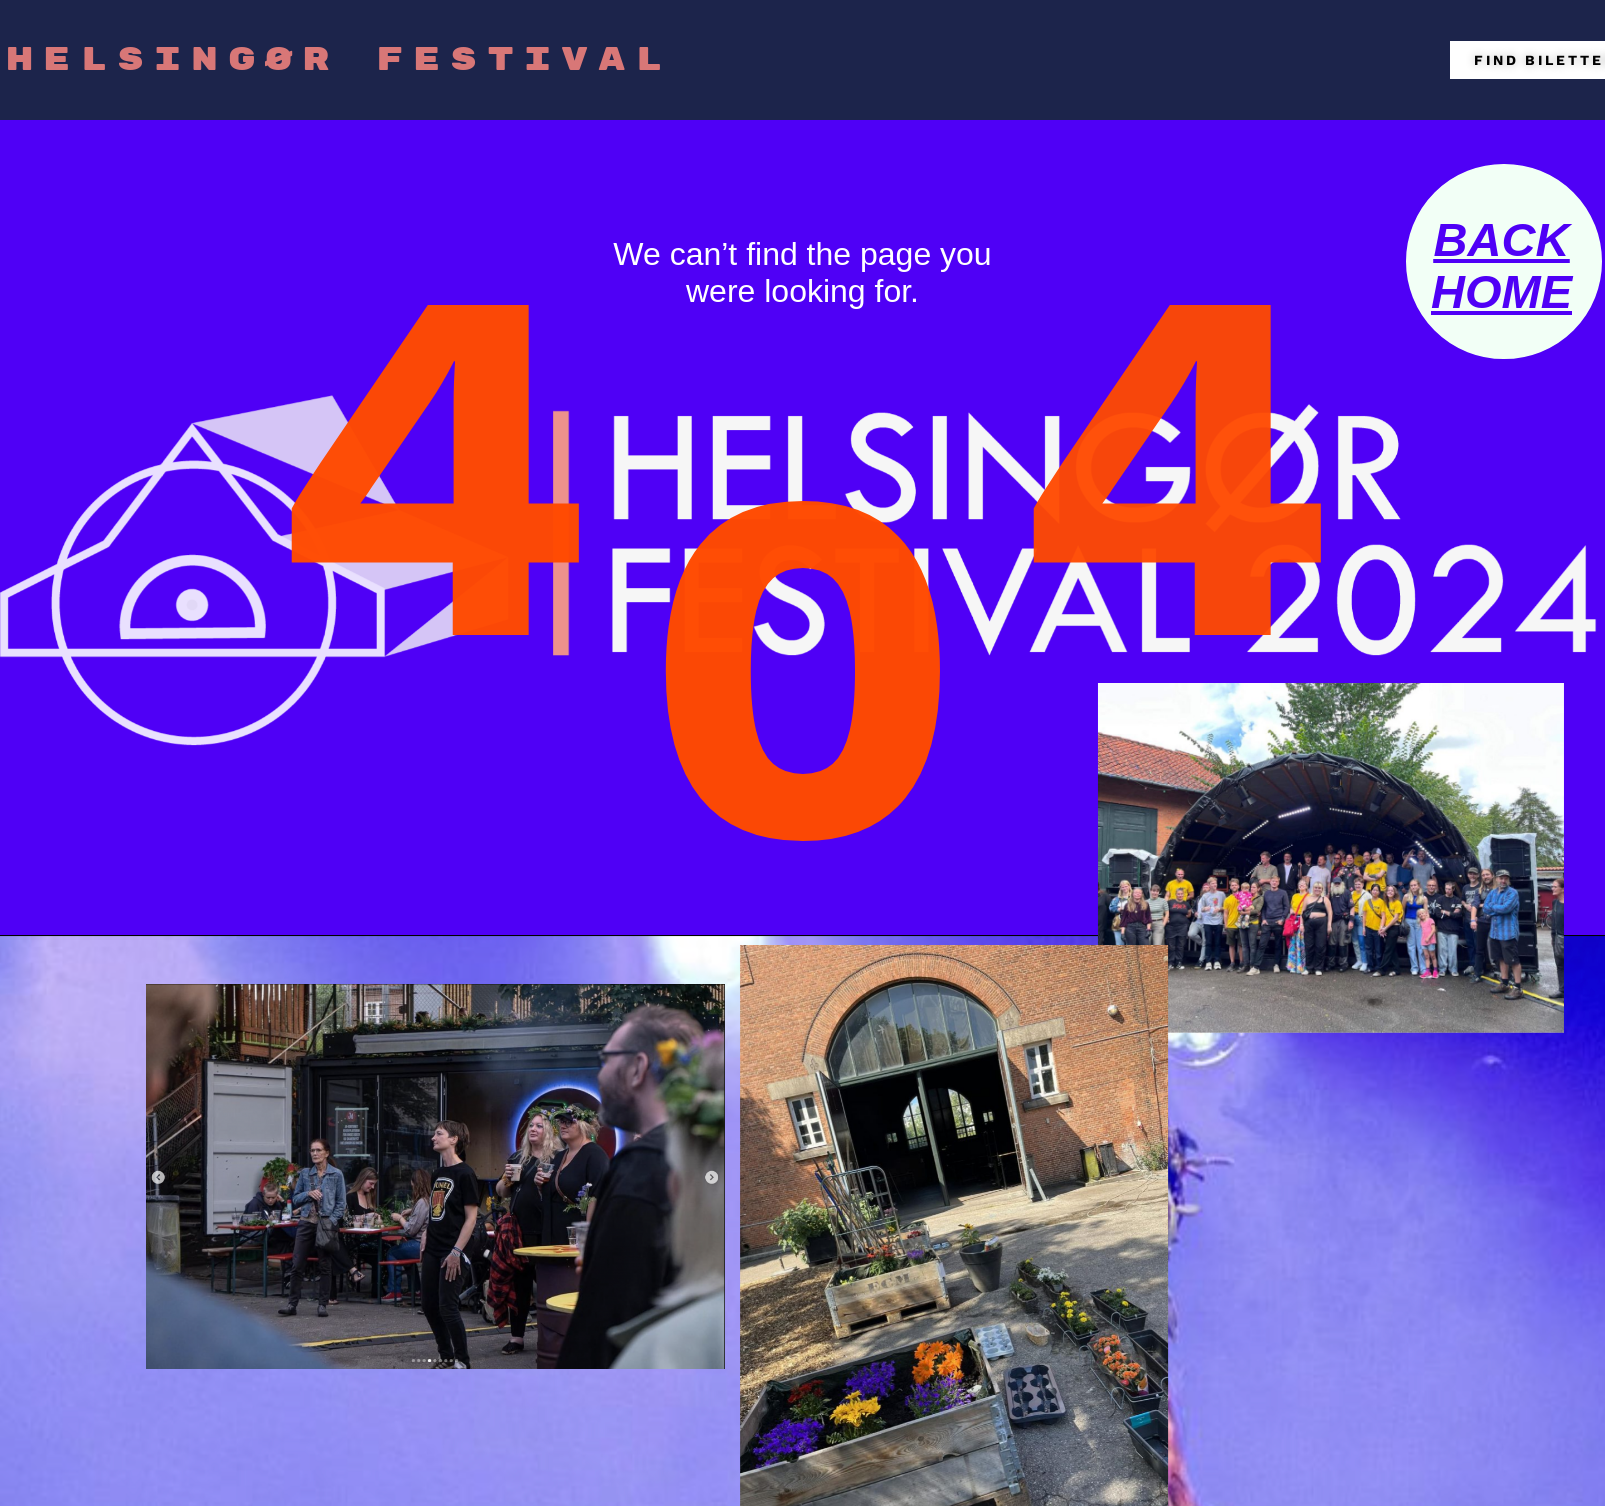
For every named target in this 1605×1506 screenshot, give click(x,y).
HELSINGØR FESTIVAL (339, 60)
